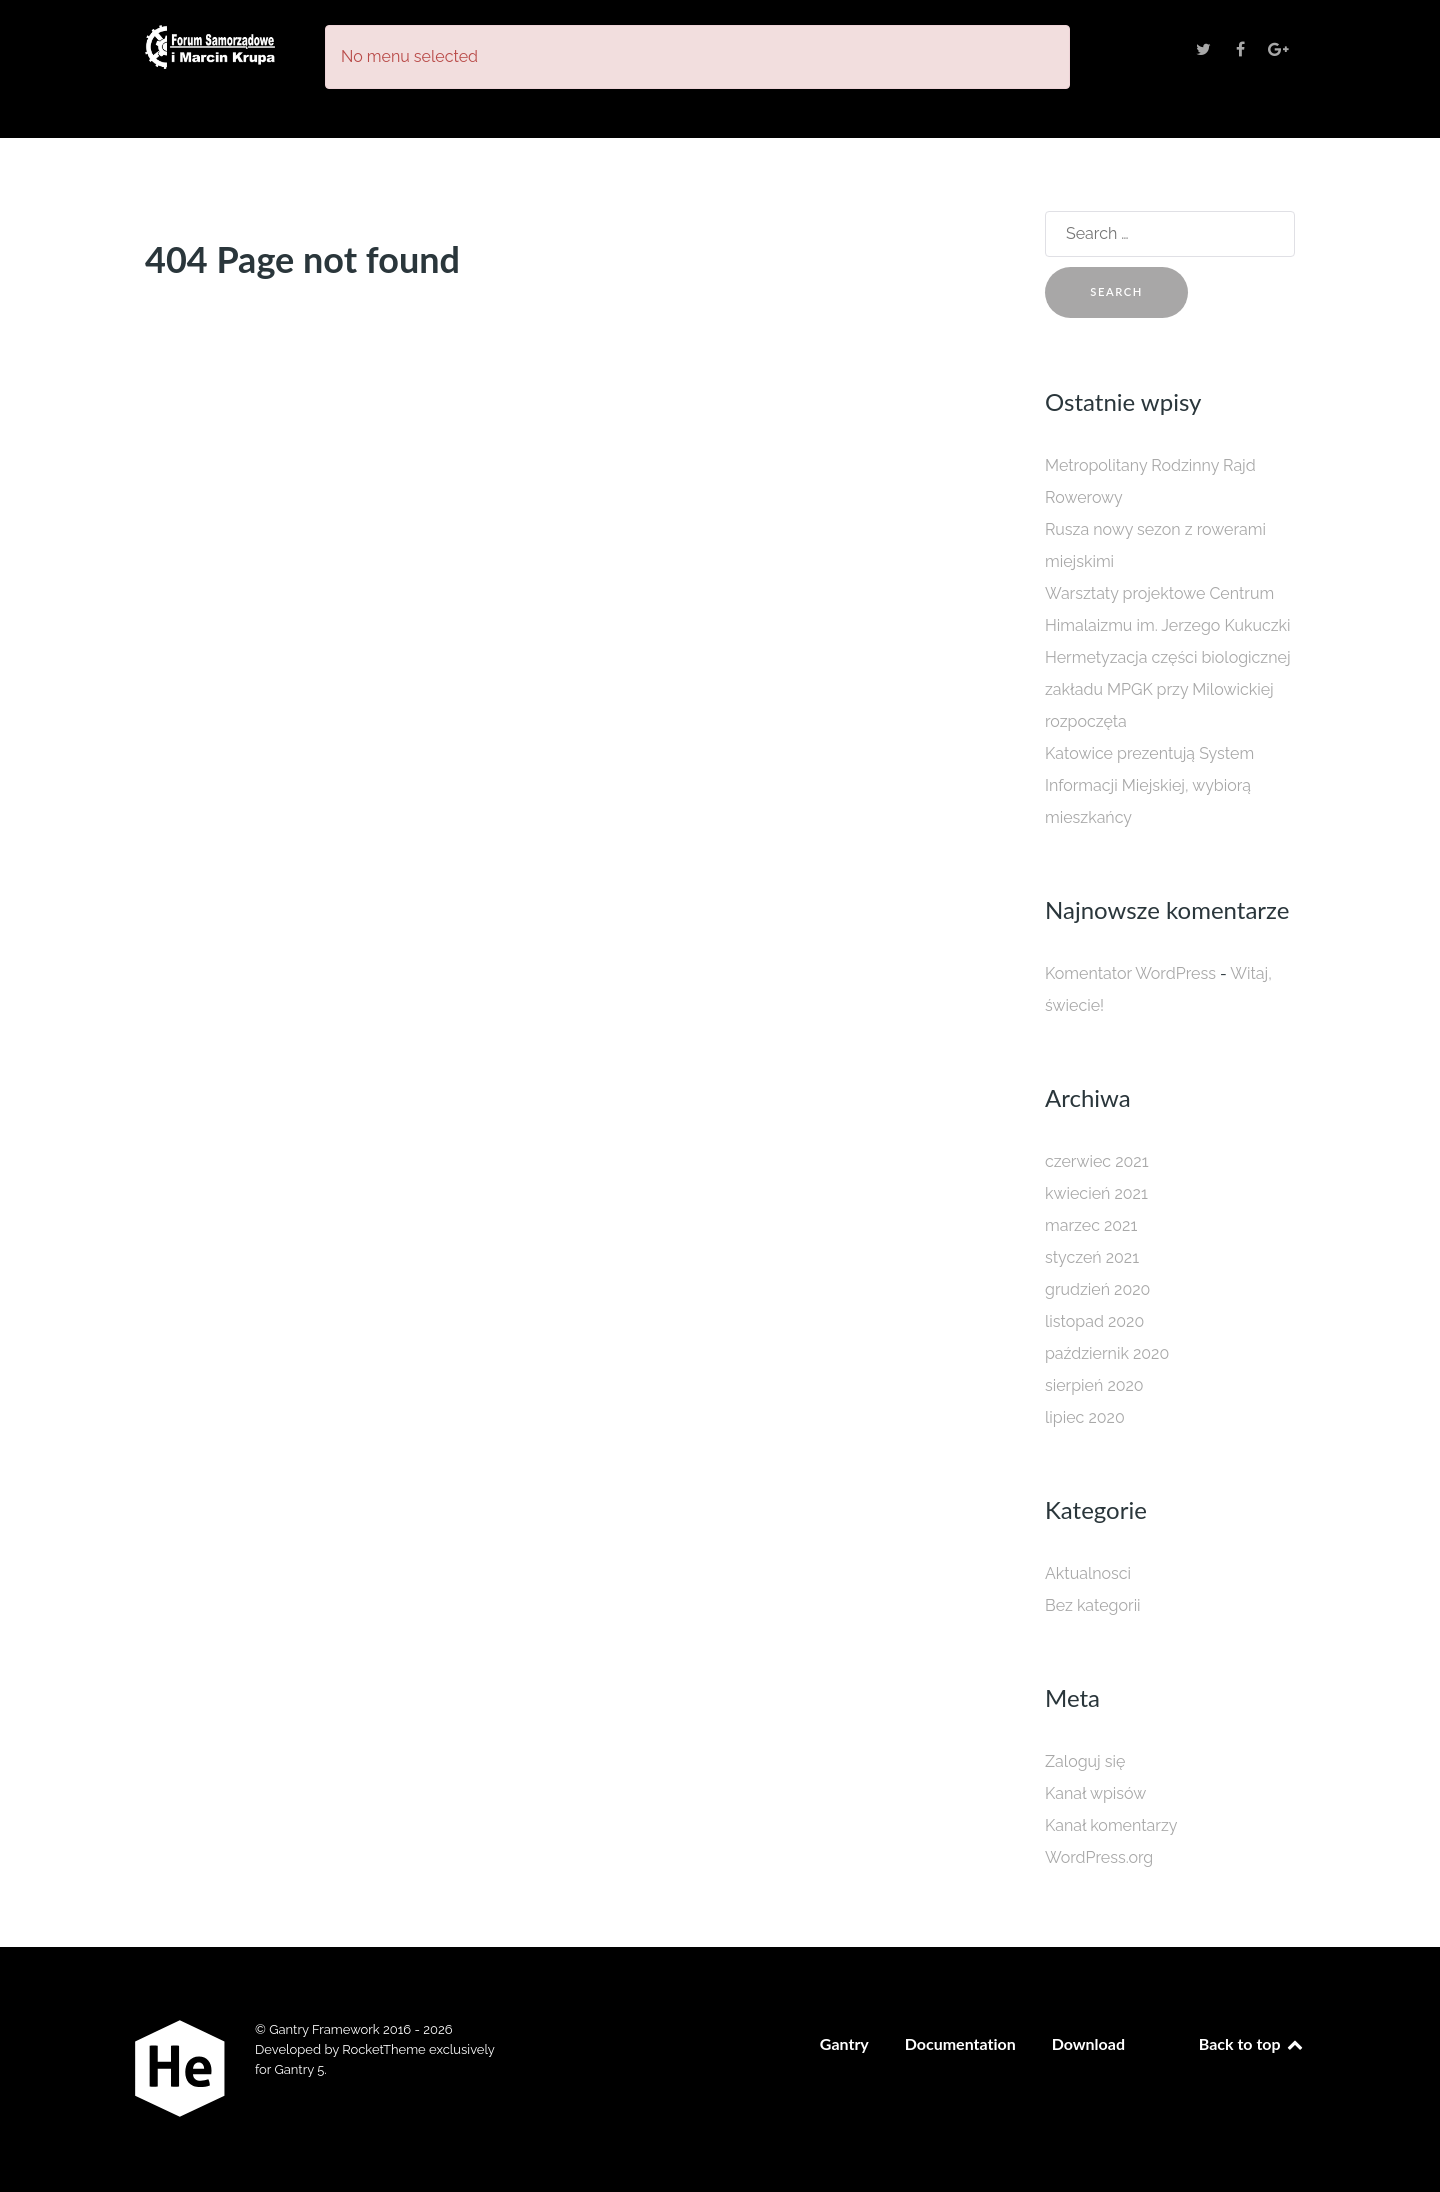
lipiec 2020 (1085, 1417)
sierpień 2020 (1094, 1385)
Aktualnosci (1088, 1573)
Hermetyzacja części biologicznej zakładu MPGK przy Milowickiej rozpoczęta (1168, 689)
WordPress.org (1099, 1857)
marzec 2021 (1091, 1225)
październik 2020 (1107, 1353)
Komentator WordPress (1130, 973)
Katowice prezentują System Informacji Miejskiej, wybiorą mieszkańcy (1149, 785)
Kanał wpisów (1095, 1793)
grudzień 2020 (1097, 1289)
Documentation (960, 2043)
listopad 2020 (1094, 1321)
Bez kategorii (1093, 1605)
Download (1088, 2043)
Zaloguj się (1085, 1761)
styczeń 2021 (1092, 1257)
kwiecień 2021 (1096, 1193)
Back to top (1252, 2043)
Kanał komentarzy (1111, 1825)
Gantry (844, 2043)
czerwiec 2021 (1097, 1161)
